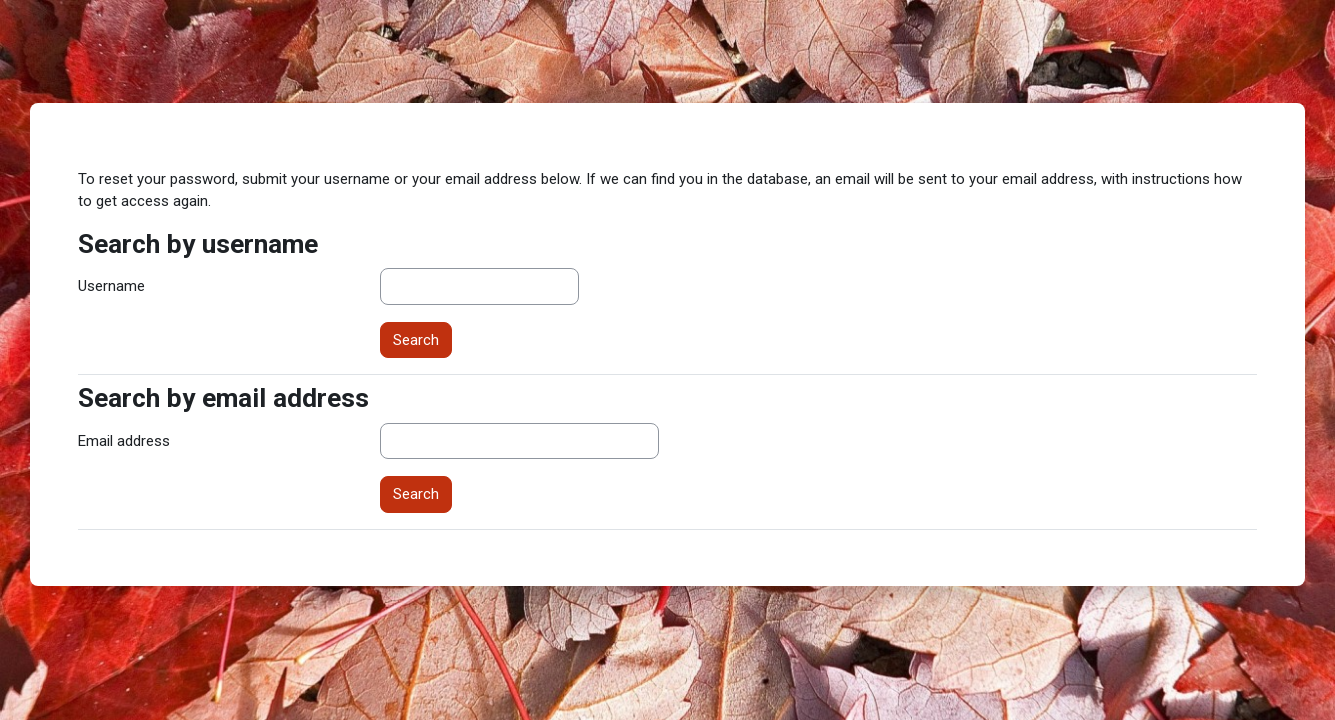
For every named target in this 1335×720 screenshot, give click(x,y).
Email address (124, 441)
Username (111, 286)
